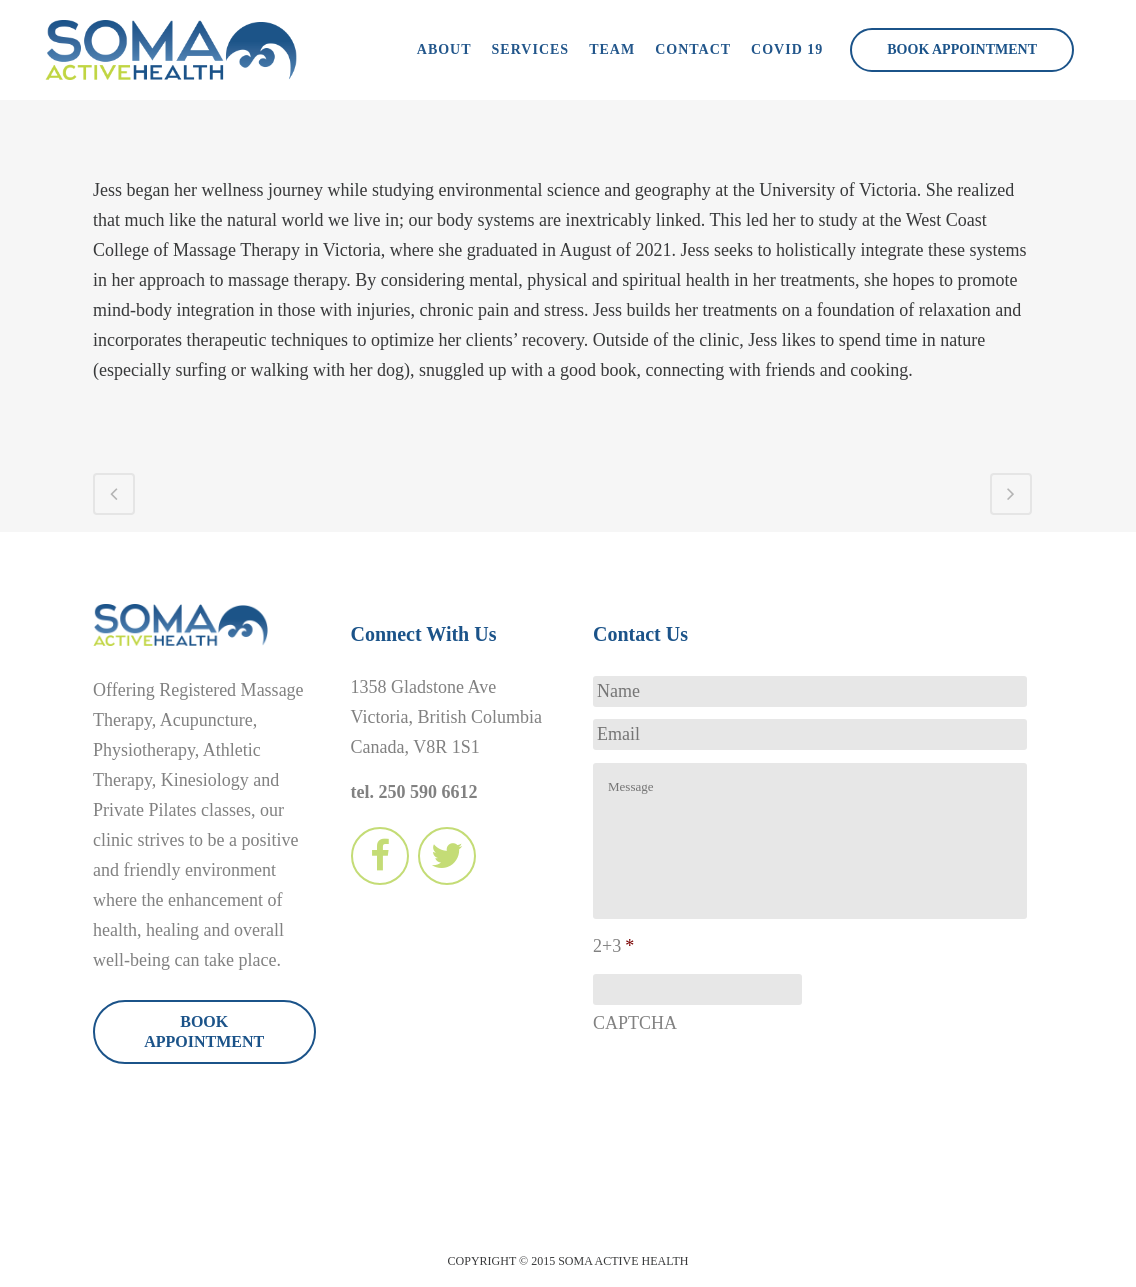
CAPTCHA (635, 1023)
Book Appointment (962, 49)
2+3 (613, 946)
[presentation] (745, 1085)
